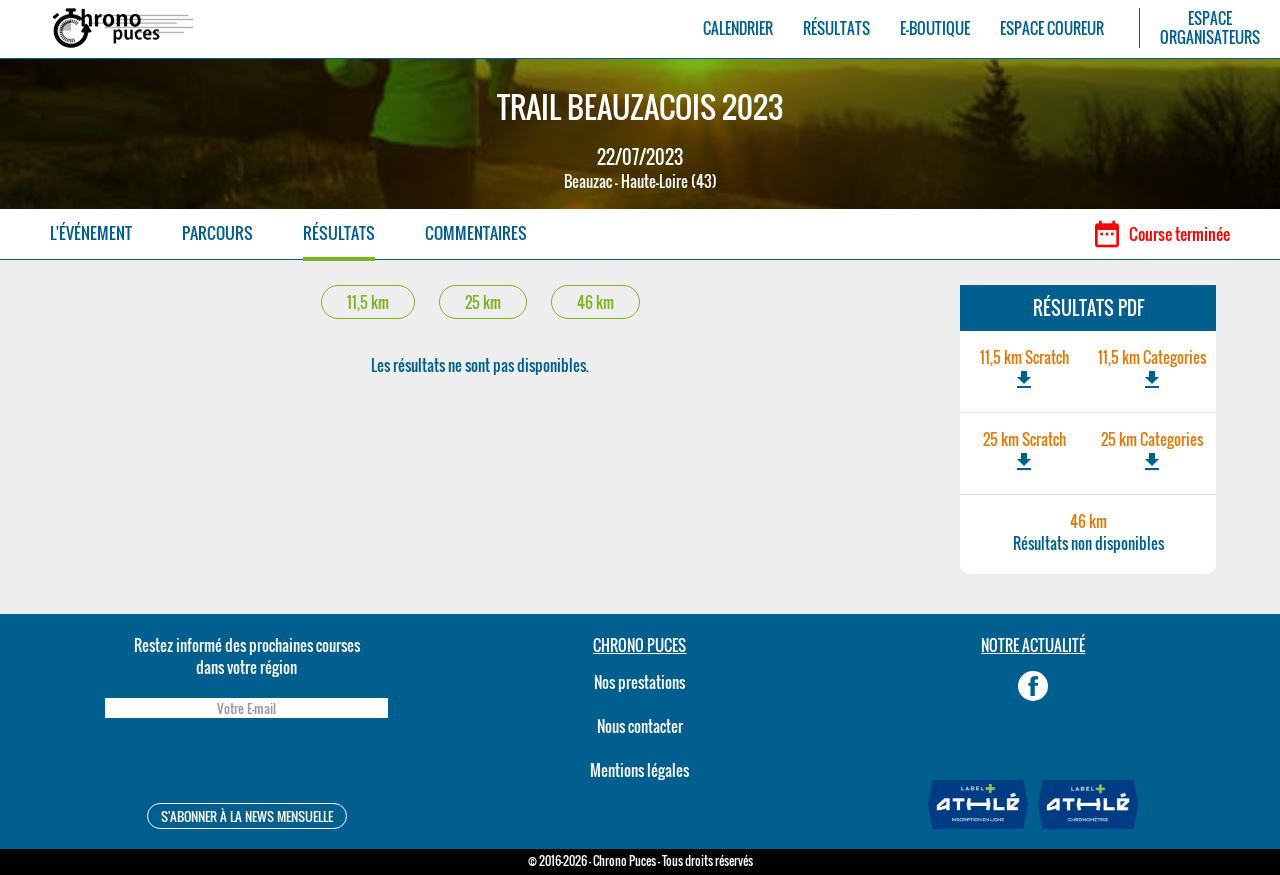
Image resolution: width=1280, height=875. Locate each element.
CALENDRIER (738, 28)
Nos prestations (639, 682)
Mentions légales (639, 770)
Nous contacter (640, 726)
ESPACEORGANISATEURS (1210, 28)
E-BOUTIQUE (935, 28)
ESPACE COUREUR (1052, 28)
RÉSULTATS (836, 28)
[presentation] (246, 763)
